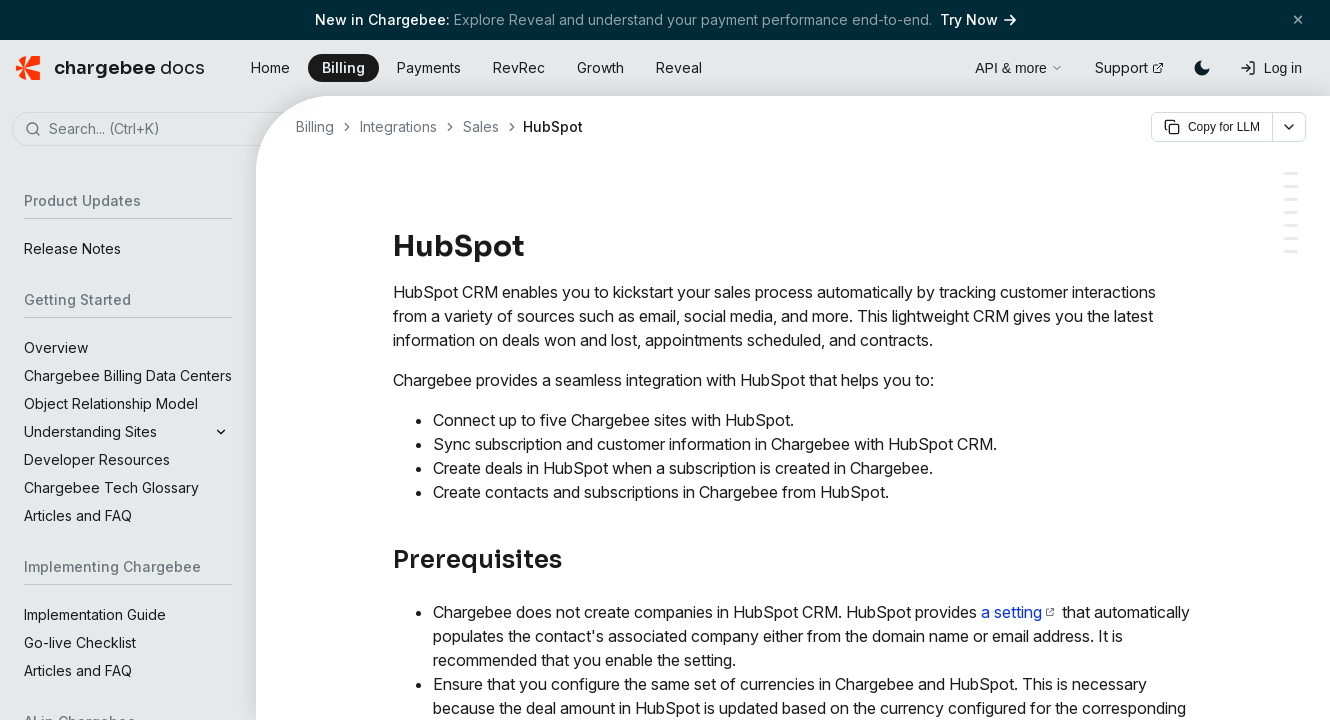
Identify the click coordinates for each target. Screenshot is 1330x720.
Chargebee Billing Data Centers (128, 375)
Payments (429, 67)
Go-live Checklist (80, 642)
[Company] (1291, 238)
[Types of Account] (1291, 186)
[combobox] (158, 130)
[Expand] (221, 432)
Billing (343, 67)
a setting (1017, 612)
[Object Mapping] (1291, 199)
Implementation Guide (95, 614)
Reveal (679, 67)
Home (270, 67)
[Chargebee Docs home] (110, 68)
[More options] (1289, 127)
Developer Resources (97, 459)
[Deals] (1291, 251)
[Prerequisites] (1291, 173)
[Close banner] (1298, 19)
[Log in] (1271, 68)
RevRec (519, 67)
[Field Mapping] (1291, 212)
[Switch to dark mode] (1202, 68)
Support (1129, 67)
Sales (481, 126)
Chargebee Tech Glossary (111, 487)
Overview (56, 347)
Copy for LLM (1212, 127)
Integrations (398, 126)
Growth (600, 67)
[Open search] (937, 65)
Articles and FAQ (78, 515)
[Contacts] (1291, 225)
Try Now (978, 19)
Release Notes (72, 248)
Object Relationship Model (111, 403)
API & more (1019, 68)
